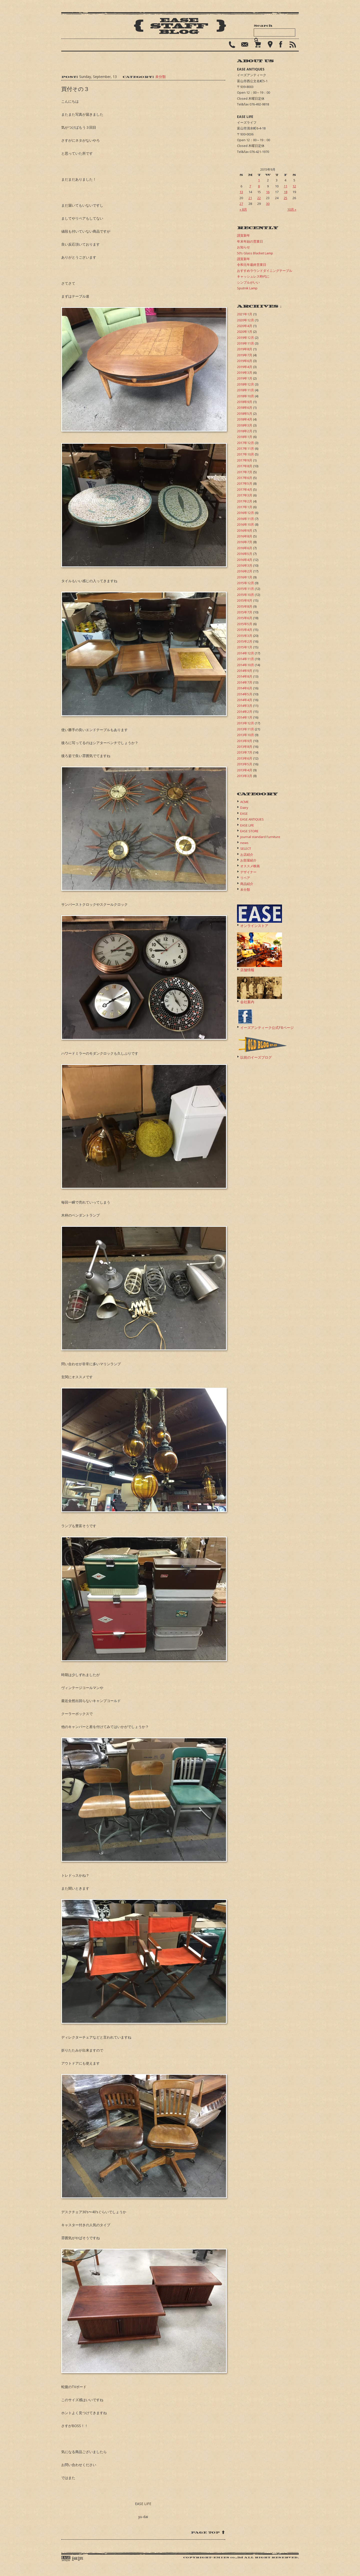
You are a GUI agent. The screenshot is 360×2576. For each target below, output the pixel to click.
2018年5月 (244, 413)
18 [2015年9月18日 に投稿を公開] (285, 192)
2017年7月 (244, 472)
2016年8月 (244, 536)
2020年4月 (244, 326)
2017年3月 (244, 495)
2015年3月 (244, 635)
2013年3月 (244, 776)
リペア (245, 877)
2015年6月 (244, 618)
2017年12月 (245, 442)
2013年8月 (244, 746)
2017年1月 (244, 507)
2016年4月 (244, 559)
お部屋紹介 (248, 860)
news (244, 843)
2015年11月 (245, 588)
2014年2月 (244, 711)
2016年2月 (244, 571)
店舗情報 (247, 969)
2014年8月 (244, 676)
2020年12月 (245, 320)
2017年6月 (244, 477)
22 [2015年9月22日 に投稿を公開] (259, 198)
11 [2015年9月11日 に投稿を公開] (285, 186)
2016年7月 (244, 542)
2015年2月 (244, 641)
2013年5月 (244, 764)
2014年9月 (244, 670)
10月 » (291, 209)
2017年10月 (245, 454)
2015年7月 (244, 612)
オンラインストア (254, 925)
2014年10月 (245, 665)
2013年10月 (245, 735)
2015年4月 (244, 629)
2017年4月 (244, 489)
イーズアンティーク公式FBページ (267, 1027)
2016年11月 (245, 518)
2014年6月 (244, 688)
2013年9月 (244, 741)
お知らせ (243, 247)
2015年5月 (244, 624)
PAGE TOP (208, 2532)
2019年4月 (244, 367)
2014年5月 (244, 694)
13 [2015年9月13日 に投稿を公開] (241, 192)
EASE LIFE (247, 825)
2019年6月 (244, 361)
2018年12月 (245, 384)
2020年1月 (244, 331)
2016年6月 (244, 548)
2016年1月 (244, 577)
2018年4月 (244, 419)
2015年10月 (245, 594)
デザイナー (248, 872)
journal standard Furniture (260, 837)
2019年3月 (244, 372)
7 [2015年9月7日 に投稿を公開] (250, 186)
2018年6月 (244, 407)
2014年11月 (245, 659)
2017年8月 (244, 466)
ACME (244, 802)
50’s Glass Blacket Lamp (255, 253)
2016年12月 (245, 512)
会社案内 (247, 1001)
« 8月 (243, 209)
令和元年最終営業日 (251, 264)
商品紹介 (246, 883)
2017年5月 (244, 483)
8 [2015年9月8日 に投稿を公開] (259, 186)
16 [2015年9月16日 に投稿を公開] (268, 192)
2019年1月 (244, 378)
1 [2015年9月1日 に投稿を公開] (259, 180)
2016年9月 (244, 530)
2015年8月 (244, 606)
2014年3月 (244, 705)
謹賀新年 (243, 235)
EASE (244, 813)
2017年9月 (244, 460)
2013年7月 (244, 752)
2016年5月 (244, 553)
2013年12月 (245, 723)
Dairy (244, 807)
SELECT (245, 848)
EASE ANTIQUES (252, 819)
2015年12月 (245, 583)
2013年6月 (244, 758)
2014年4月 (244, 700)
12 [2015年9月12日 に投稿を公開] (294, 186)
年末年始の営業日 (250, 241)
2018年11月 (245, 390)
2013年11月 (245, 729)
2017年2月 (244, 501)
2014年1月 (244, 717)
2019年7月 (244, 355)
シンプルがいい (248, 282)
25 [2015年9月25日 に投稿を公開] (285, 198)
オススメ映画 (250, 866)
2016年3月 (244, 565)
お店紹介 (246, 854)
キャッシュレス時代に (253, 276)
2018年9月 (244, 402)
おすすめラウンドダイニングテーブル (264, 270)
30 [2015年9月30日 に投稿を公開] (268, 203)
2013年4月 (244, 770)
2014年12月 (245, 653)
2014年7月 (244, 682)
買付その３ (75, 88)
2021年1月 (244, 314)
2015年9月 (244, 600)
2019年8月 (244, 349)
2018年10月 (245, 396)
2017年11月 (245, 448)
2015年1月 (244, 647)
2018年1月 (244, 436)
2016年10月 (245, 524)
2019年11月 (245, 343)
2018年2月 (244, 431)
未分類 (160, 76)
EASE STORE (249, 831)
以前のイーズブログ (256, 1057)
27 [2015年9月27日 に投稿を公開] (241, 203)
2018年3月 (244, 425)
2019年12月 (245, 337)
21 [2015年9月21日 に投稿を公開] (250, 198)
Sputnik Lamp (247, 288)
